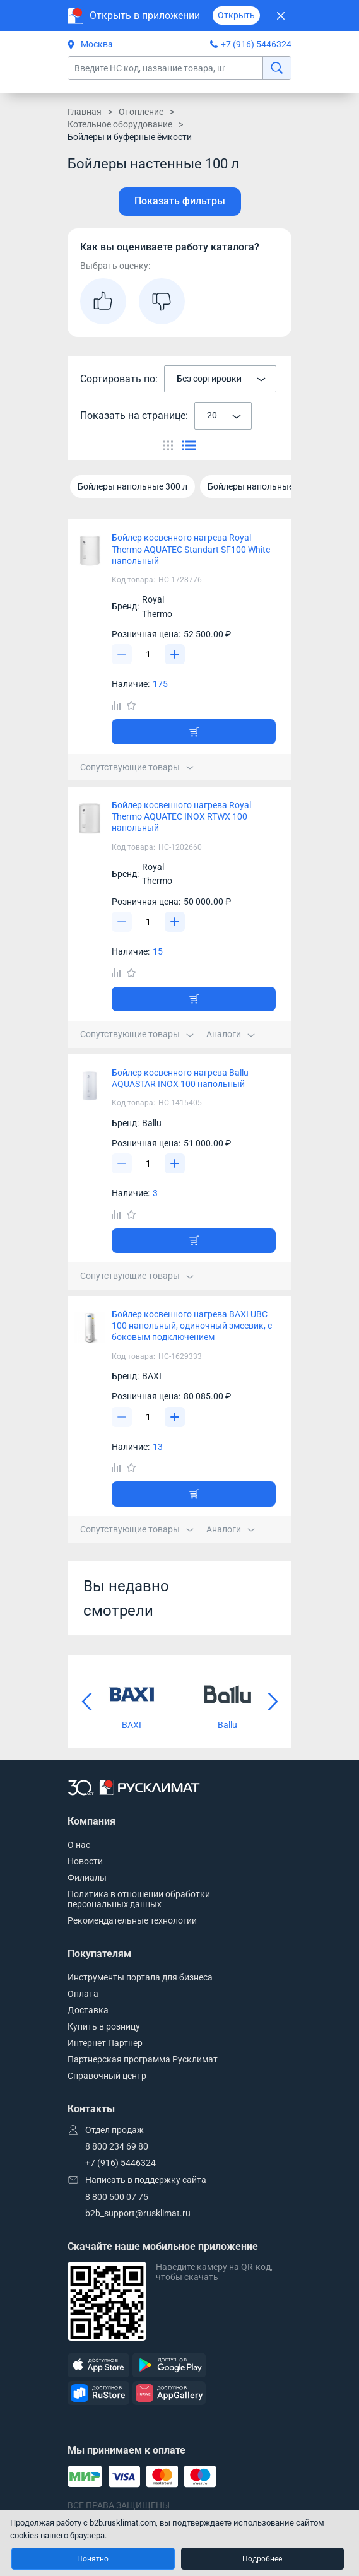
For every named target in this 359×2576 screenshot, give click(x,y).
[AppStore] (98, 2365)
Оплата (83, 1994)
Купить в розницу (104, 2026)
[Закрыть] (280, 15)
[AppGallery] (169, 2393)
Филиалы (87, 1878)
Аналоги (230, 1034)
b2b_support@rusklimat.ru (138, 2213)
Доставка (88, 2010)
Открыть (236, 15)
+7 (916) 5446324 (256, 44)
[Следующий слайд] (272, 1701)
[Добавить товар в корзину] (194, 731)
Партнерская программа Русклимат (143, 2059)
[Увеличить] (175, 654)
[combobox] (220, 379)
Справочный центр (107, 2076)
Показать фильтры (179, 201)
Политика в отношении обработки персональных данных (139, 1899)
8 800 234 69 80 (116, 2146)
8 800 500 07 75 (116, 2197)
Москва (90, 44)
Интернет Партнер (105, 2043)
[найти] (276, 68)
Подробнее (262, 2559)
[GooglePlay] (169, 2365)
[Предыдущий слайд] (86, 1701)
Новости (85, 1861)
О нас (79, 1845)
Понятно (93, 2559)
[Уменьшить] (122, 654)
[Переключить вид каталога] (168, 444)
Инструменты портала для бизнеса (140, 1977)
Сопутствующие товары (137, 767)
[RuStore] (98, 2393)
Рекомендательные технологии (132, 1920)
